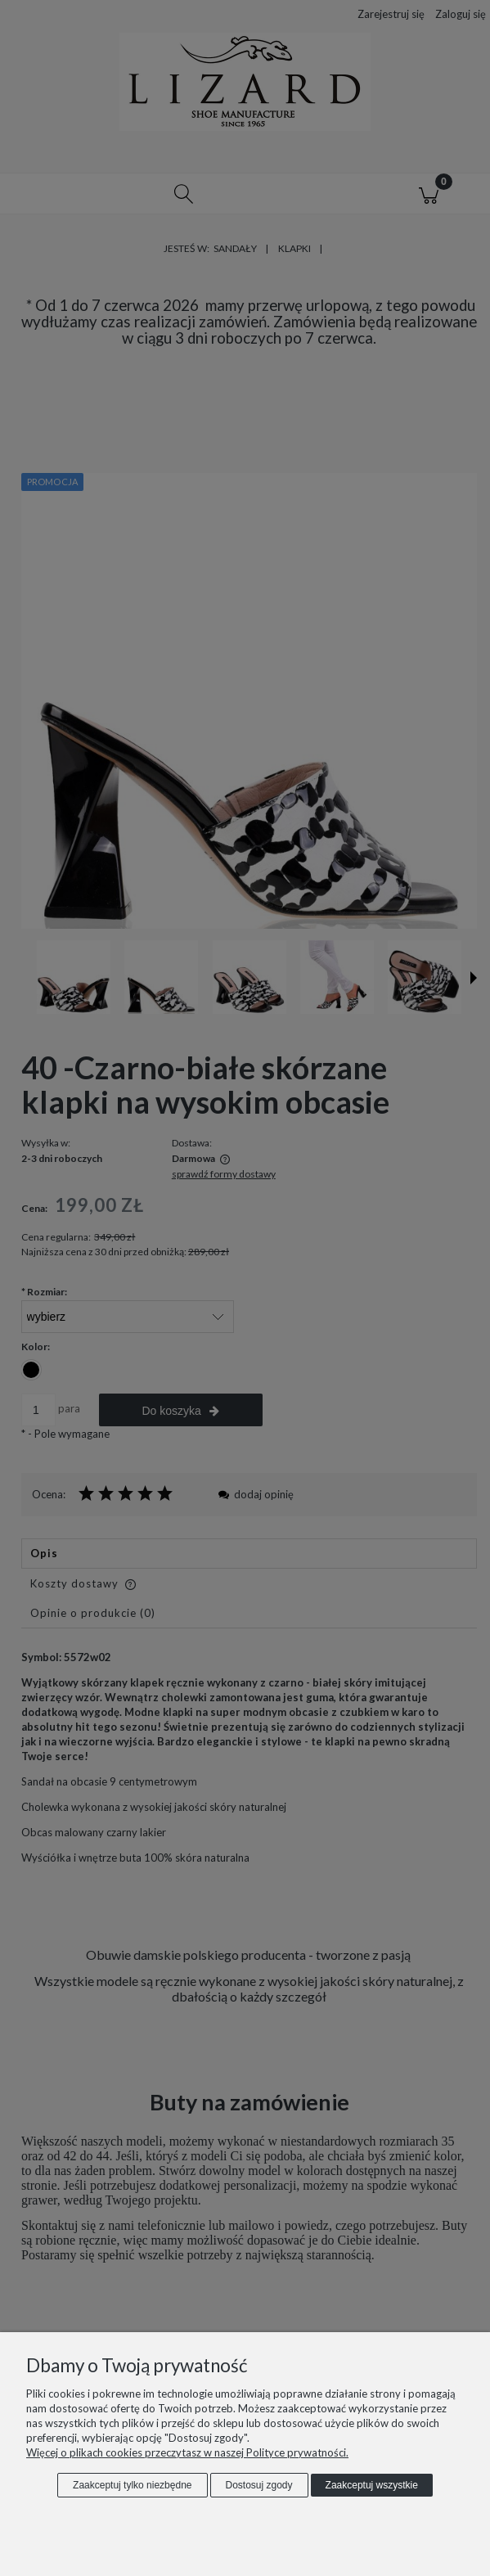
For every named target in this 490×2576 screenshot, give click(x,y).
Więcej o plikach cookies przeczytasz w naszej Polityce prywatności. (187, 2452)
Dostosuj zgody (259, 2485)
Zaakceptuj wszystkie (372, 2485)
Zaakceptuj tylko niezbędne (132, 2485)
